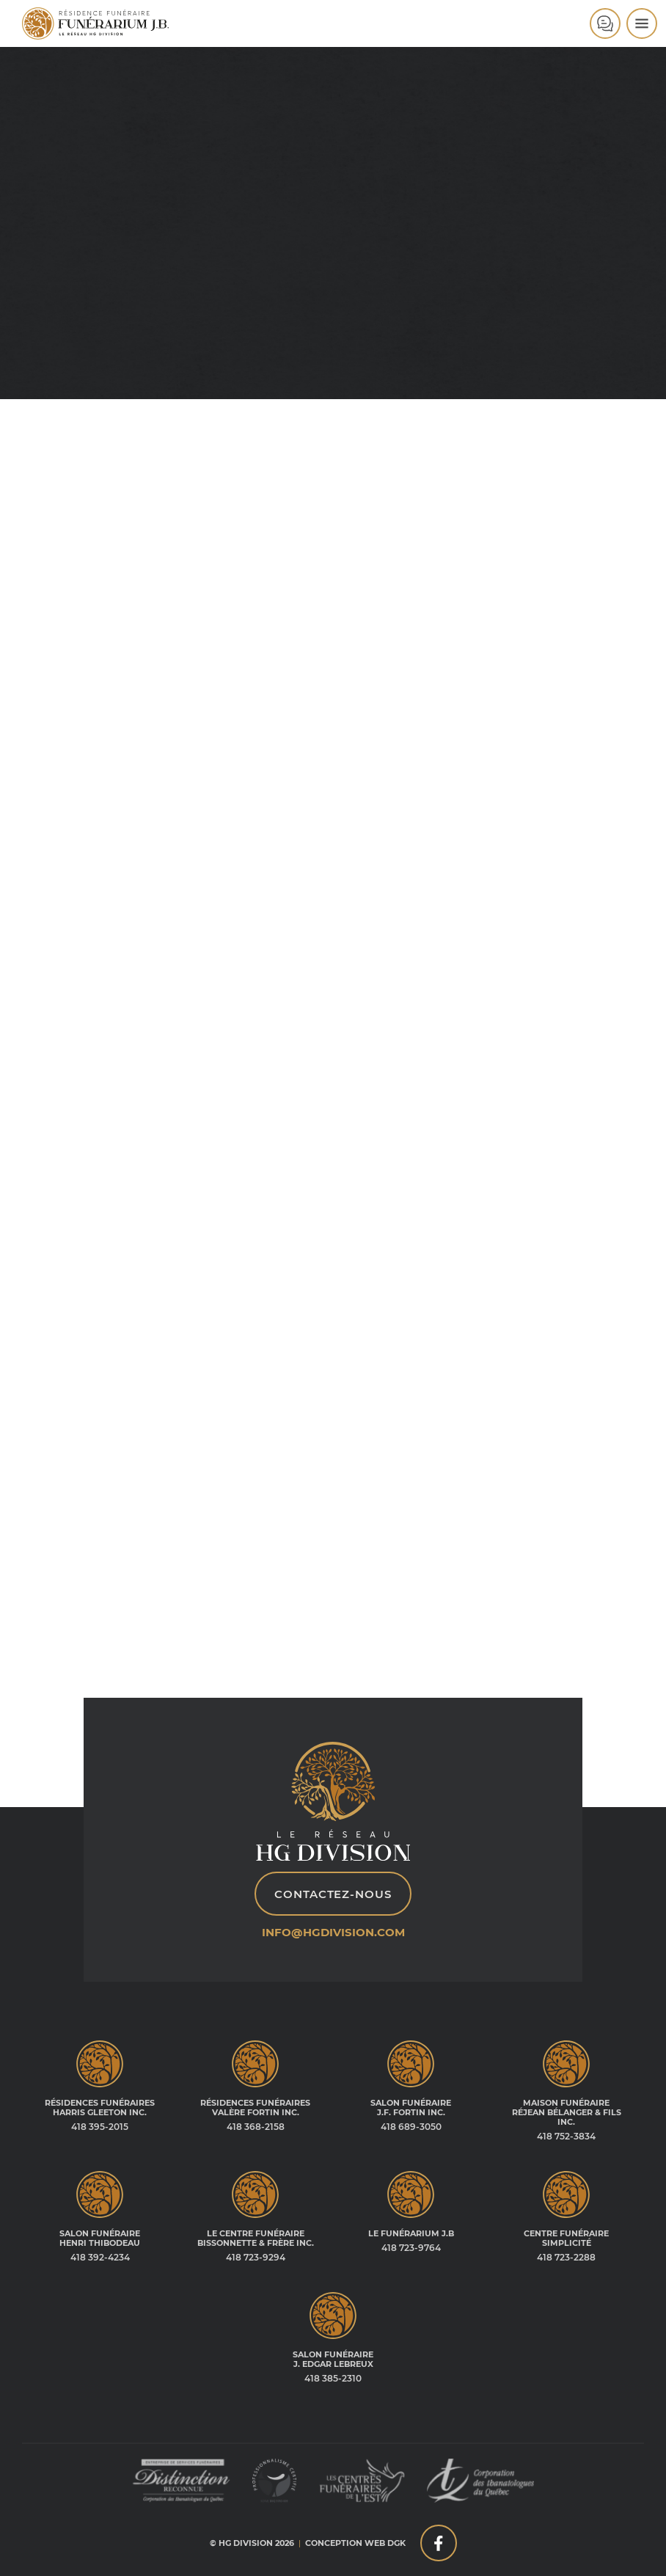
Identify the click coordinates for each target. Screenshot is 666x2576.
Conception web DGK (355, 2543)
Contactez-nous (333, 1894)
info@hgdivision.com (333, 1932)
